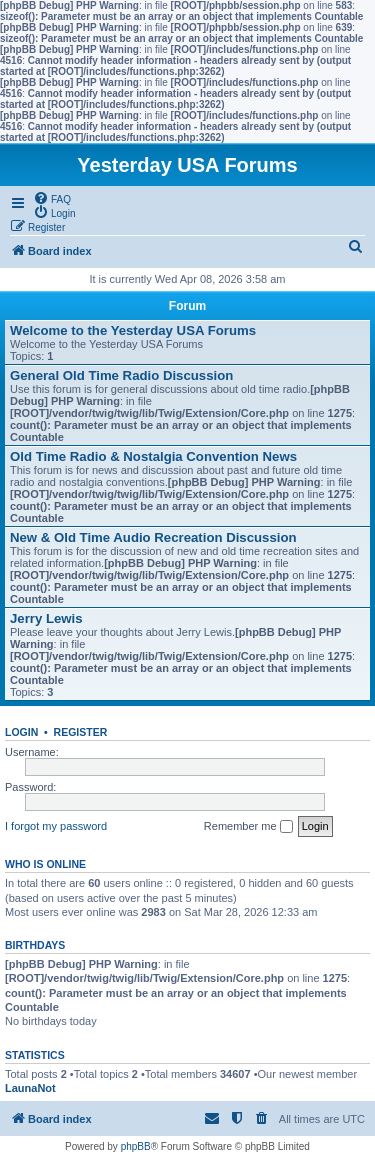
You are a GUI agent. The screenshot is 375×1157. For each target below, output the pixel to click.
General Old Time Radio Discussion (121, 375)
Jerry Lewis (46, 618)
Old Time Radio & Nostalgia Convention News (153, 456)
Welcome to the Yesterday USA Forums (133, 330)
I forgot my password (56, 826)
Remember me (248, 827)
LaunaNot (30, 1088)
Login (21, 732)
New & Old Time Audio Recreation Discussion (153, 537)
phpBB (136, 1146)
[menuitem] (52, 198)
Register (81, 732)
